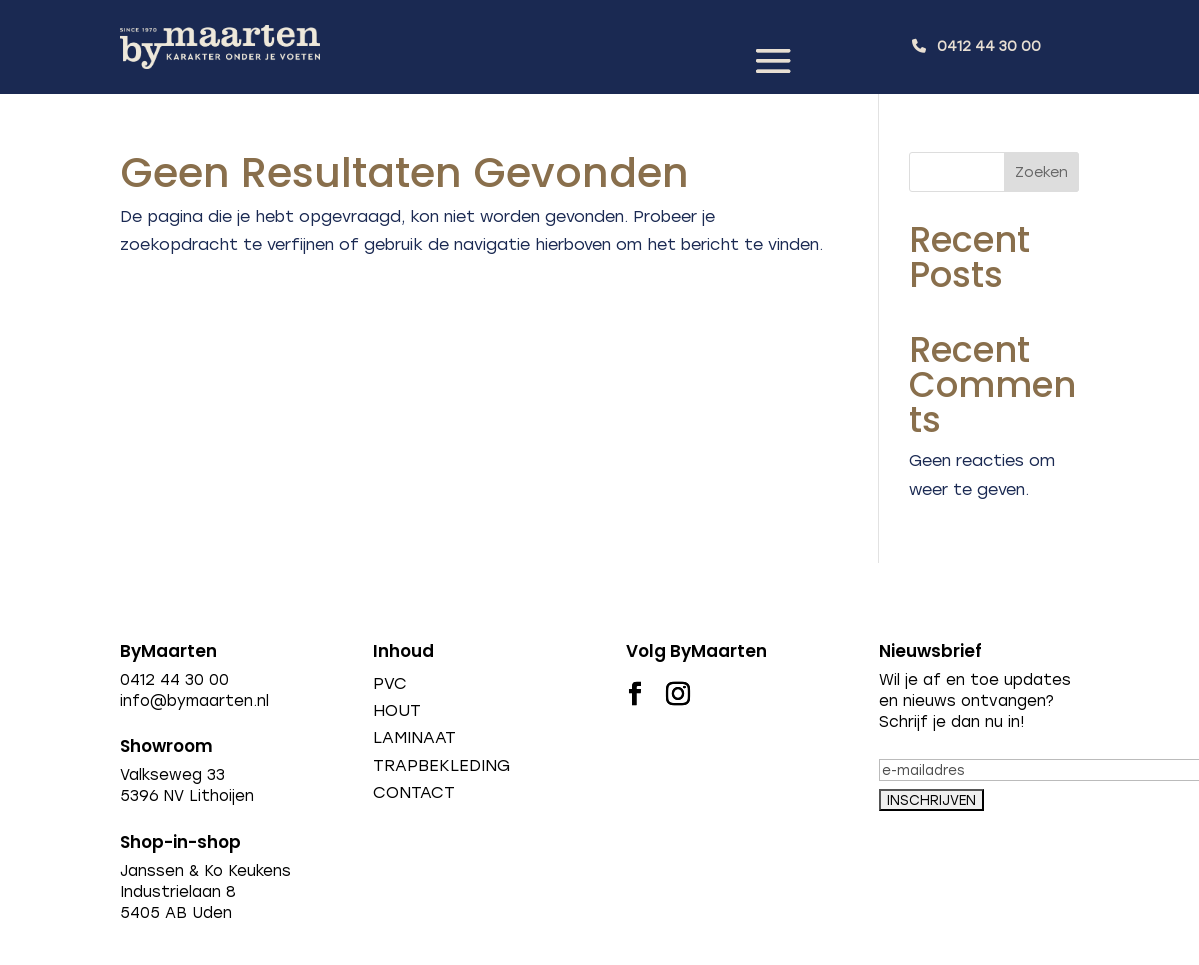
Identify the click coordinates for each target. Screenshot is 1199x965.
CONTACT (414, 792)
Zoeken (1041, 172)
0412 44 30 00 (989, 47)
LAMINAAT (414, 737)
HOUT (397, 710)
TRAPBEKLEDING (441, 765)
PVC (390, 683)
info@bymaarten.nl (194, 701)
